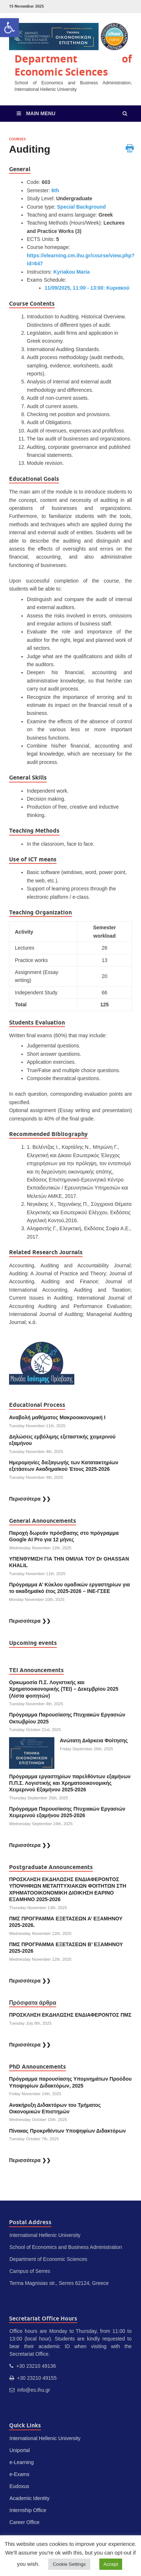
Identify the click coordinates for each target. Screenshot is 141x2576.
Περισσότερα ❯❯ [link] (30, 1499)
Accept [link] (111, 2564)
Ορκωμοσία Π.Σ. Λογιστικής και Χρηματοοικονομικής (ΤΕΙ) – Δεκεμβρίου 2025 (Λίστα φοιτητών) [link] (64, 1688)
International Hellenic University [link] (44, 2438)
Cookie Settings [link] (69, 2564)
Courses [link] (17, 139)
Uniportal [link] (19, 2450)
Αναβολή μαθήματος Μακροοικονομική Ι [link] (57, 1417)
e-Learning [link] (21, 2462)
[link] (9, 27)
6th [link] (55, 190)
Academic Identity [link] (29, 2498)
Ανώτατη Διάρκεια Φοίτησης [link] (94, 1740)
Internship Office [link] (27, 2510)
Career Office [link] (24, 2522)
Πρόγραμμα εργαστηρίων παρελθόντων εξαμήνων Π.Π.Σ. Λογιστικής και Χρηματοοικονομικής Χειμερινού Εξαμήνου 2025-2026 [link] (69, 1783)
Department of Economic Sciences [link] (73, 65)
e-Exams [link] (19, 2474)
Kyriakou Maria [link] (71, 272)
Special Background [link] (81, 207)
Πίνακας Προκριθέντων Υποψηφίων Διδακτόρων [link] (67, 2131)
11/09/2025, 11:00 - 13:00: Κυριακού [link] (87, 288)
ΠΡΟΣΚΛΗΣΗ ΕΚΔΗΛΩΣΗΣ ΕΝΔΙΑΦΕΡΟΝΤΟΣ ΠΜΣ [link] (70, 2015)
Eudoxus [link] (19, 2486)
